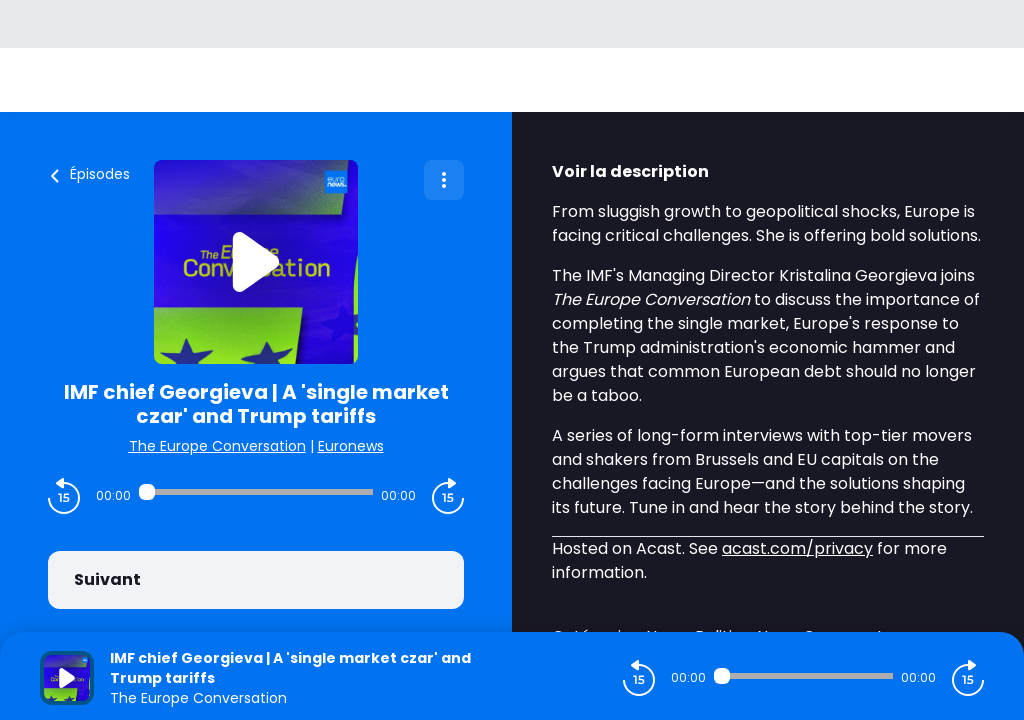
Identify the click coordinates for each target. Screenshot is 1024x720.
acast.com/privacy (797, 548)
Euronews (351, 446)
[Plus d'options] (444, 180)
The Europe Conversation (217, 446)
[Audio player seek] (256, 492)
